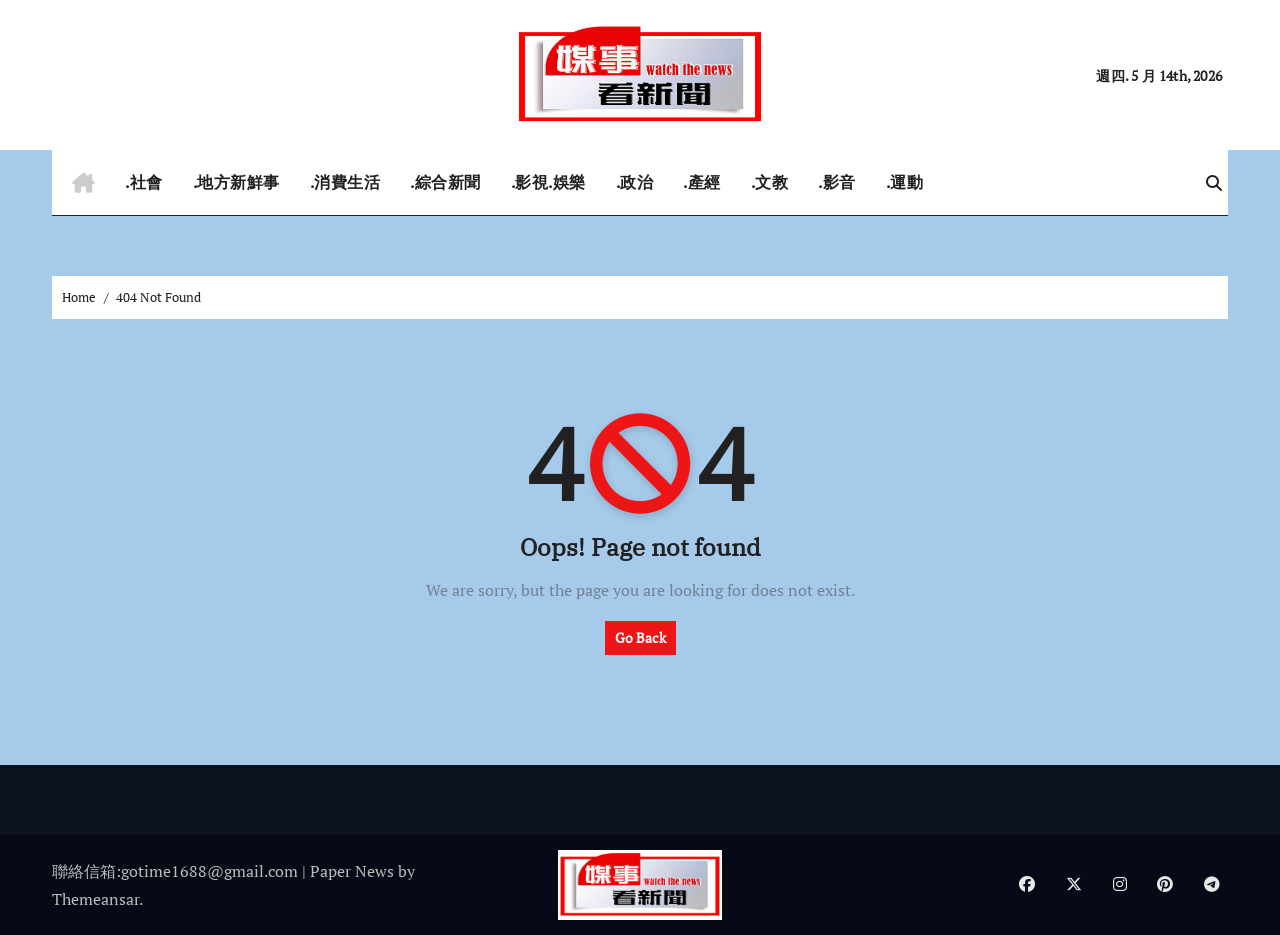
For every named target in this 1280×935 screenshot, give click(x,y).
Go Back (640, 637)
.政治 (635, 182)
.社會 (144, 182)
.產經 (702, 182)
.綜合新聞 (445, 182)
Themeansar (95, 899)
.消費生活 (345, 182)
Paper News (352, 871)
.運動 (905, 182)
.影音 (837, 182)
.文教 (770, 182)
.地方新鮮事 (236, 182)
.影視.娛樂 (548, 182)
